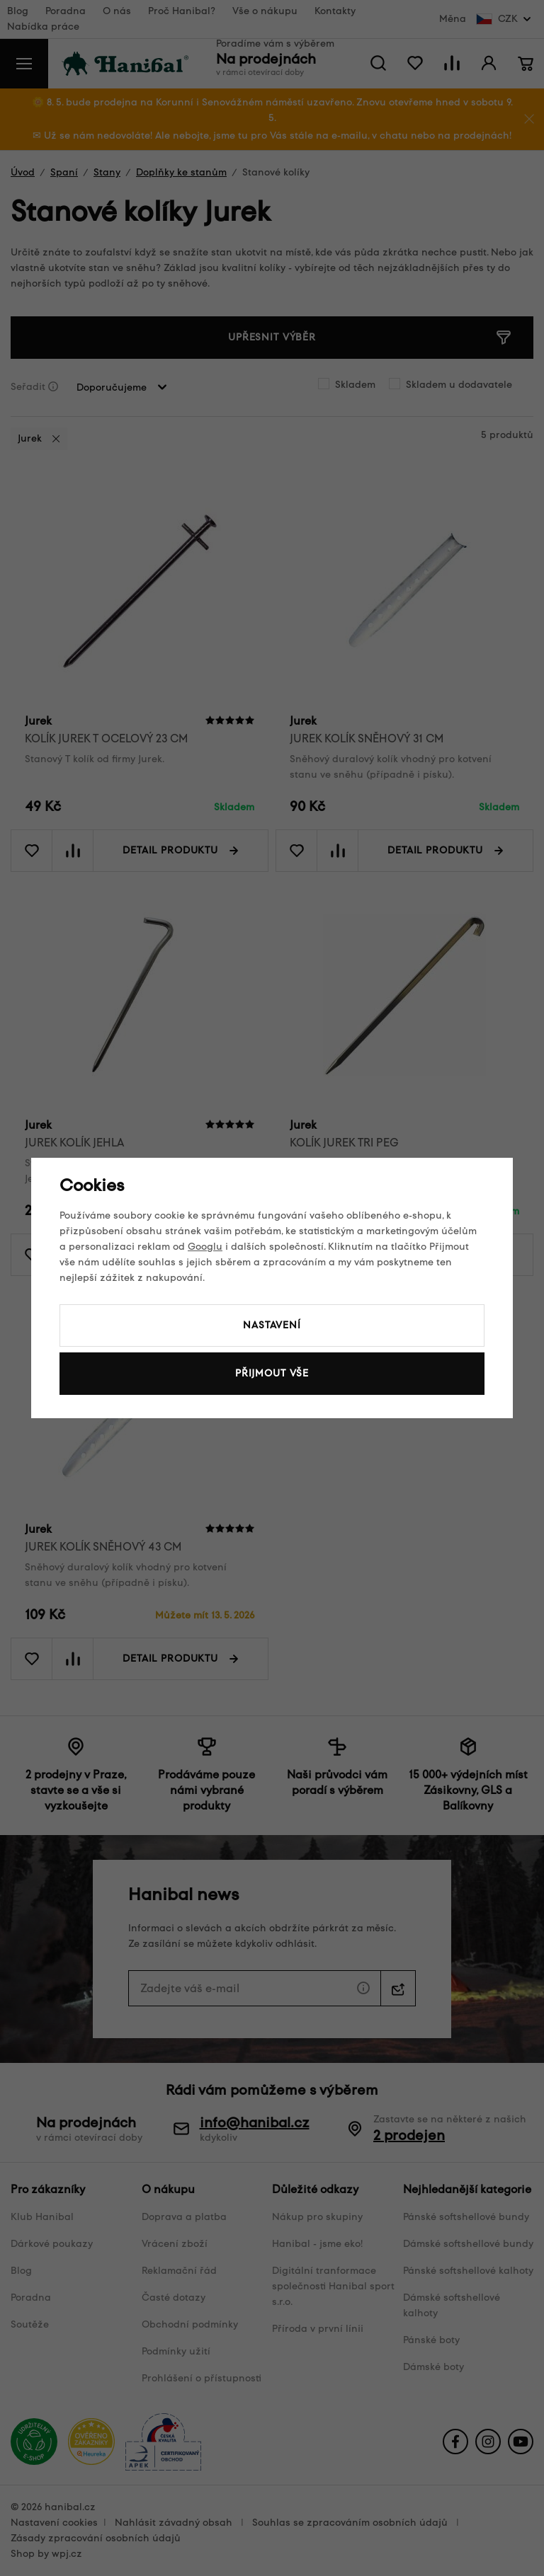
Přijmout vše (272, 1373)
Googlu (205, 1247)
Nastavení (272, 1325)
